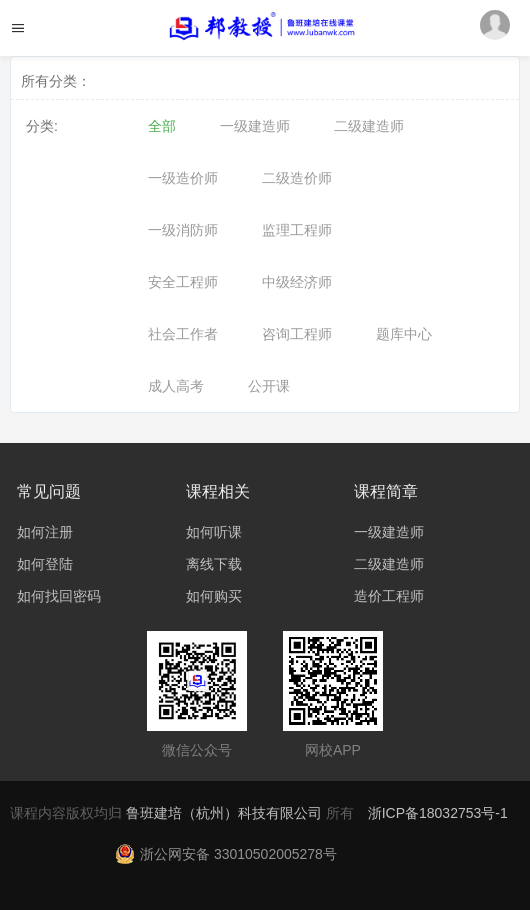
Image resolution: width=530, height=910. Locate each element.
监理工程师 (297, 230)
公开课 (269, 386)
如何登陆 (45, 564)
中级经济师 (297, 282)
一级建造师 (255, 126)
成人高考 (176, 386)
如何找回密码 (59, 596)
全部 (162, 126)
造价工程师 (389, 596)
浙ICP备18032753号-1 (438, 813)
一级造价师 (183, 178)
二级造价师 (297, 178)
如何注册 (45, 532)
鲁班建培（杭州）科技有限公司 (226, 813)
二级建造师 (369, 126)
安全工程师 (183, 282)
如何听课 (214, 532)
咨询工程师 (297, 334)
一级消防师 (183, 230)
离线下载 (214, 564)
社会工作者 (183, 334)
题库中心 (404, 334)
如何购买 (214, 596)
